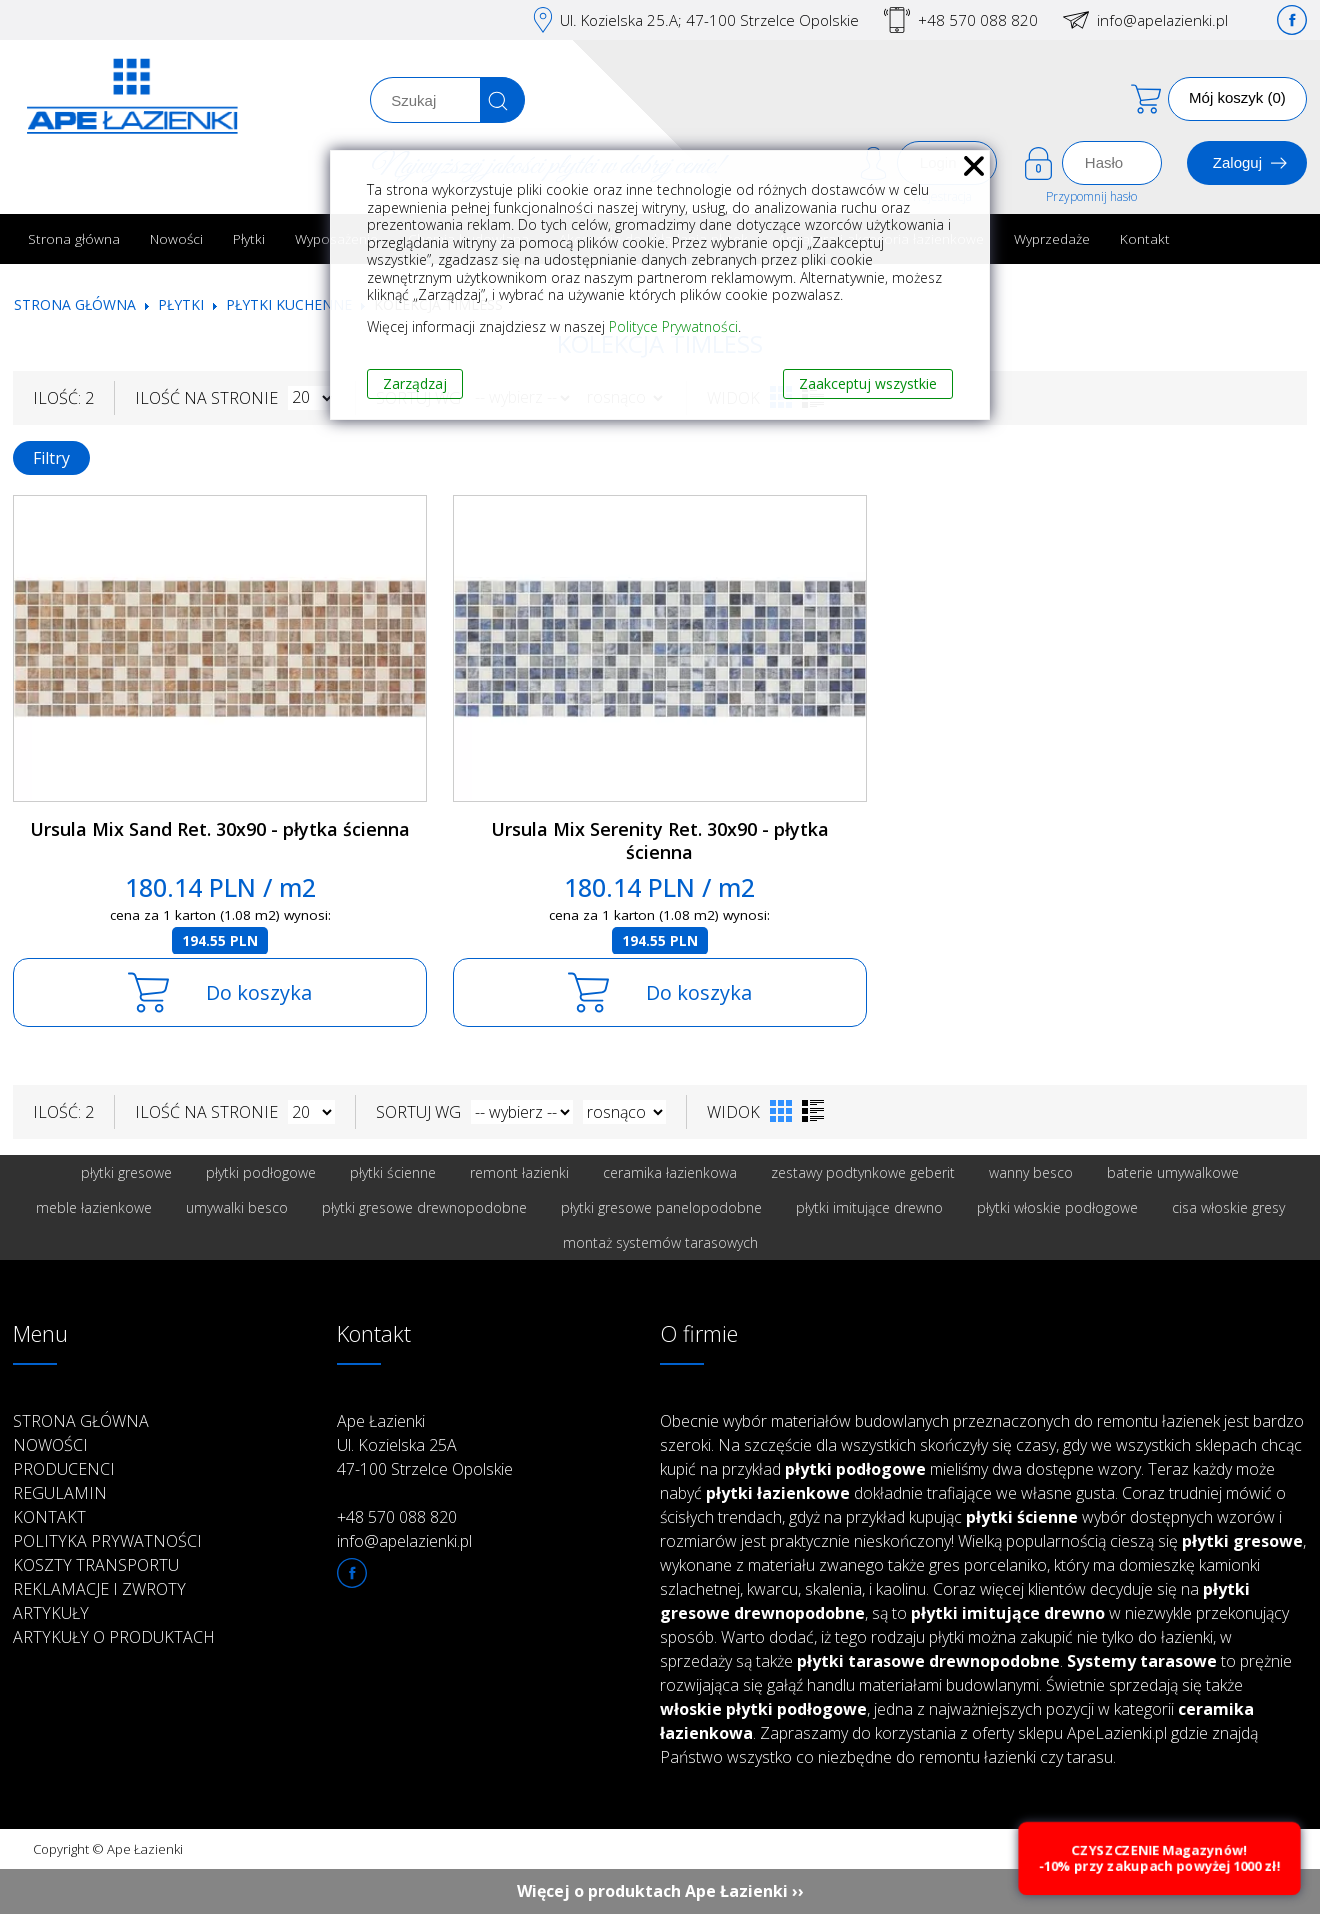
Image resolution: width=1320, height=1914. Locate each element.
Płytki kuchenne (289, 304)
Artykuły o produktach (114, 1637)
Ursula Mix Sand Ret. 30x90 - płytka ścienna (220, 829)
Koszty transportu (96, 1565)
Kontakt (1145, 238)
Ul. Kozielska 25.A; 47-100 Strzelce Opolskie (709, 20)
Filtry (51, 458)
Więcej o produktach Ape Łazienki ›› (660, 1891)
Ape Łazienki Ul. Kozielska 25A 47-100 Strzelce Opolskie (425, 1445)
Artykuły (51, 1613)
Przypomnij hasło (1091, 196)
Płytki (249, 238)
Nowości (176, 238)
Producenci (64, 1469)
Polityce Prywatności (673, 326)
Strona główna (74, 238)
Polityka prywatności (107, 1541)
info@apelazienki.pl (1162, 20)
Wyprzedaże (1052, 238)
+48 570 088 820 (978, 20)
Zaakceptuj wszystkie (868, 383)
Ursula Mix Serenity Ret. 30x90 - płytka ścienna (660, 840)
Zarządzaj (415, 383)
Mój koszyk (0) (1237, 97)
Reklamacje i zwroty (99, 1589)
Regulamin (60, 1493)
